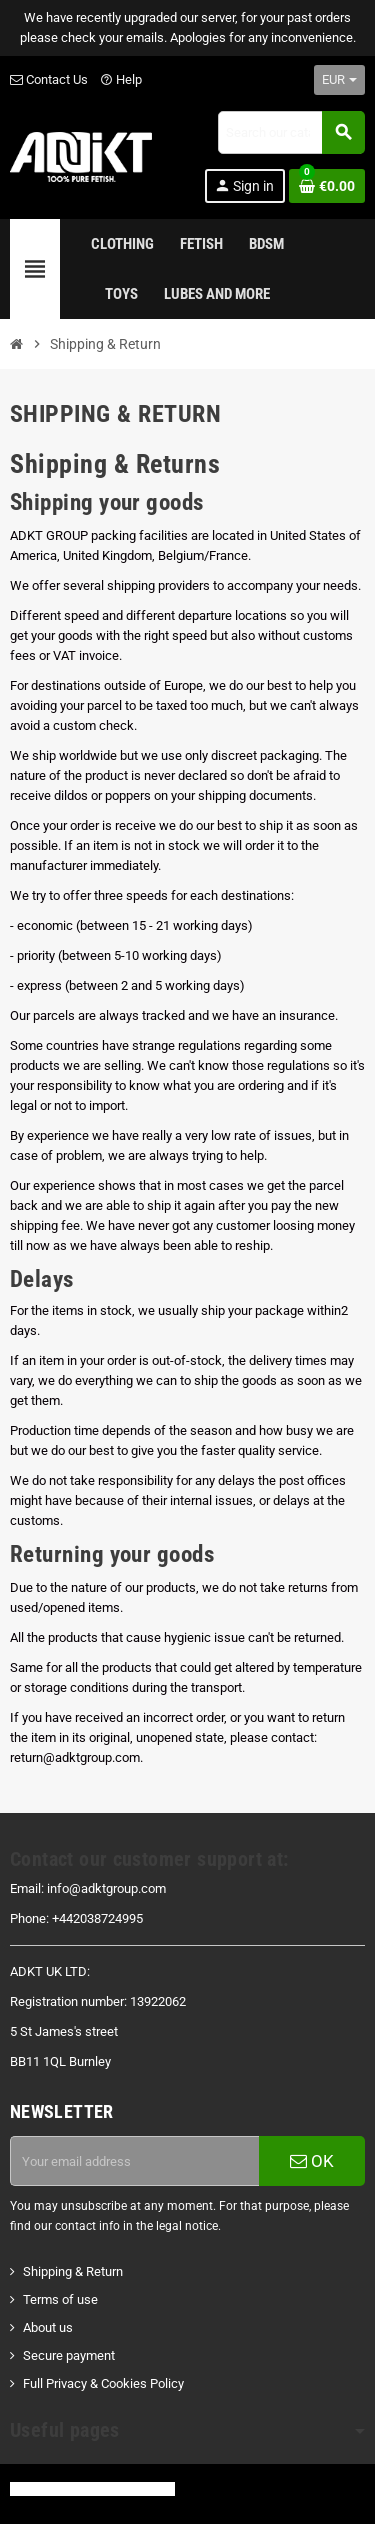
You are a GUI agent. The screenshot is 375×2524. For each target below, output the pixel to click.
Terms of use (60, 2299)
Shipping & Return (73, 2271)
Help (121, 79)
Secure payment (69, 2355)
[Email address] (134, 2161)
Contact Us (49, 79)
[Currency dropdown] (339, 80)
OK (312, 2161)
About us (48, 2327)
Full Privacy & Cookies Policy (103, 2383)
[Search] (291, 132)
